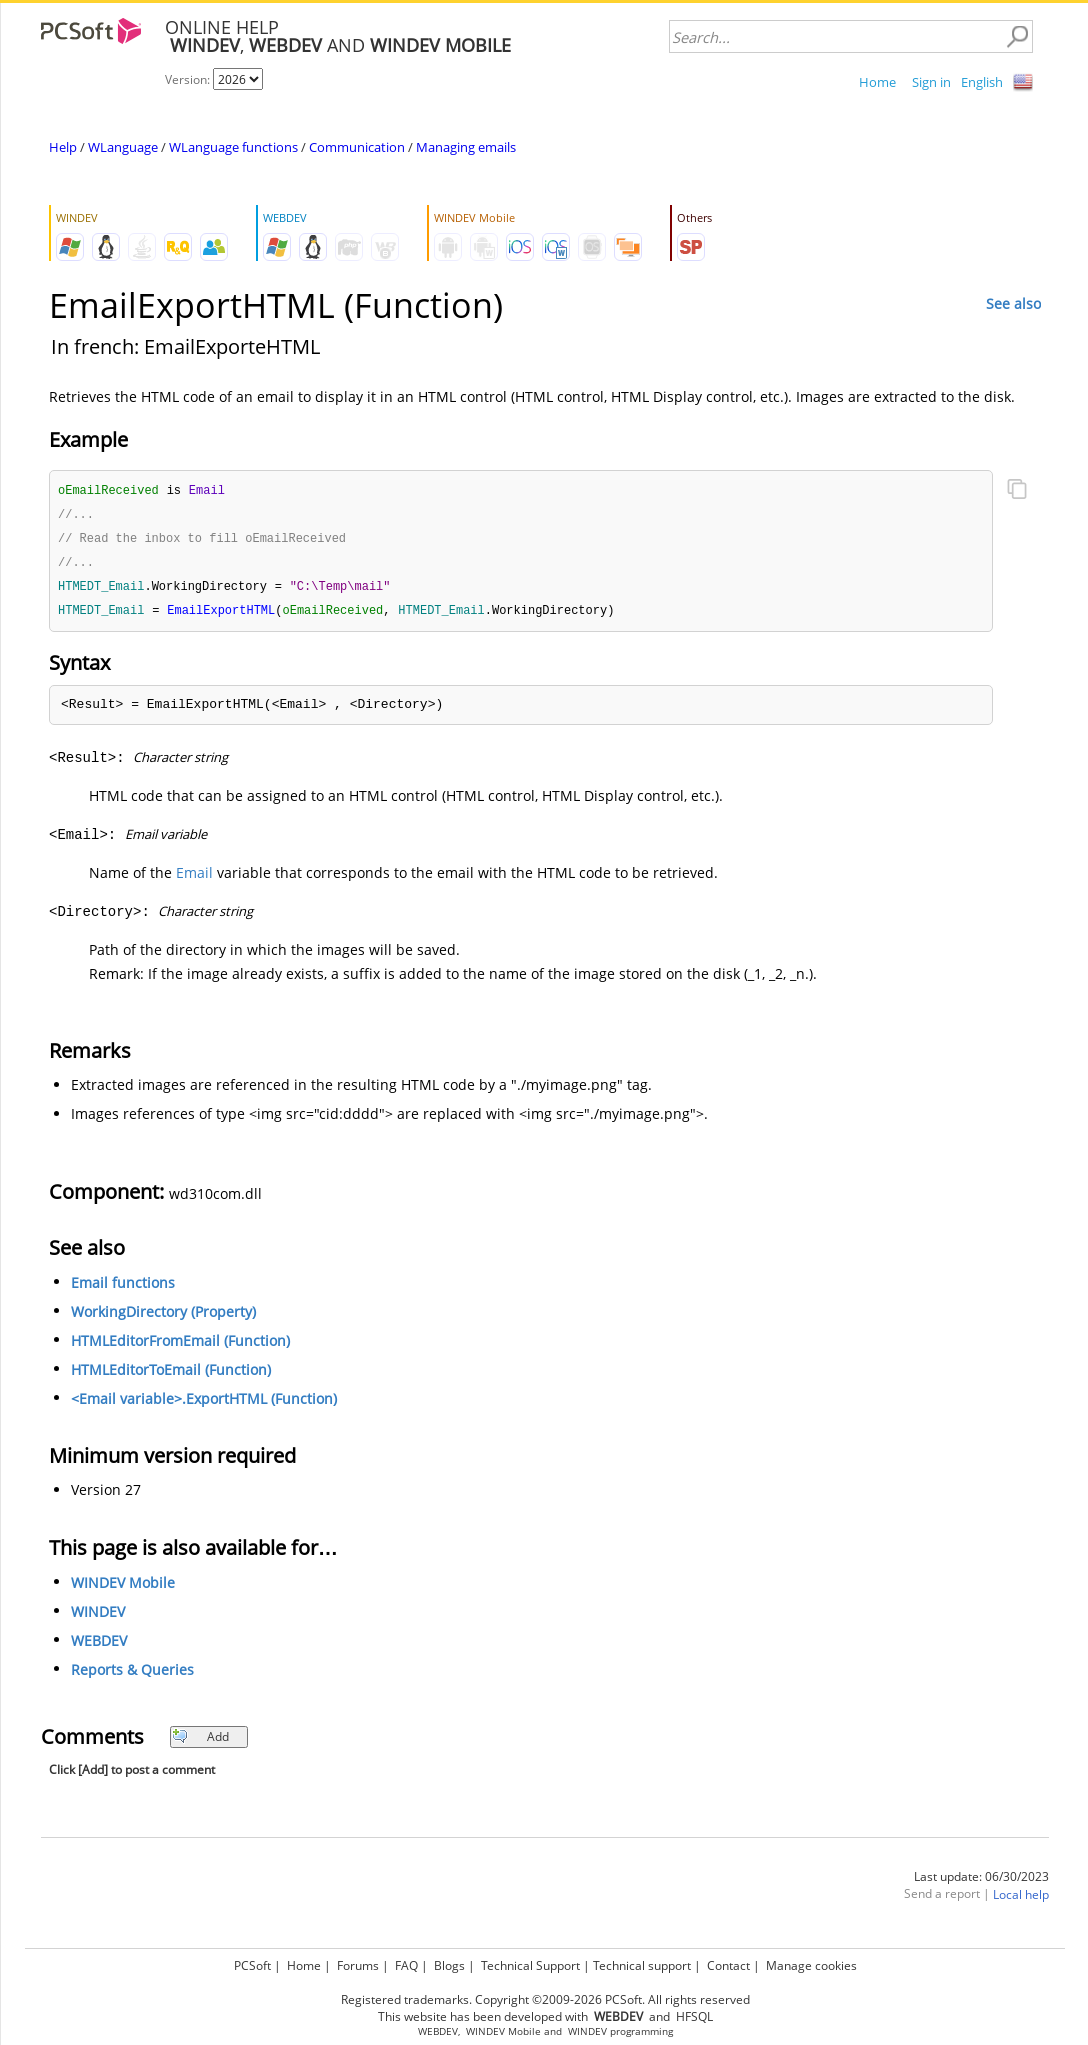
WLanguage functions (233, 147)
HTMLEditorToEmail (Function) (171, 1375)
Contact (728, 1965)
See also (1013, 303)
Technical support (642, 1965)
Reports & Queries (132, 1675)
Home (877, 82)
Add (200, 1742)
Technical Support (530, 1965)
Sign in (931, 82)
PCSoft (252, 1965)
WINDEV (98, 1617)
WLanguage (123, 147)
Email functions (123, 1288)
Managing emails (466, 147)
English (982, 82)
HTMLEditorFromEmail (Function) (180, 1346)
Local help (1021, 1900)
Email (194, 878)
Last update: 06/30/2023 (981, 1882)
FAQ (406, 1965)
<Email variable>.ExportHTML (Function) (204, 1404)
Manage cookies (811, 1965)
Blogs (449, 1965)
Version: (189, 79)
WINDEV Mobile (123, 1588)
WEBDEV (99, 1646)
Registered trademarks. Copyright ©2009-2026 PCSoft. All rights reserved (545, 1999)
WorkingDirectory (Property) (163, 1317)
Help (63, 147)
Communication (357, 147)
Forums (358, 1965)
